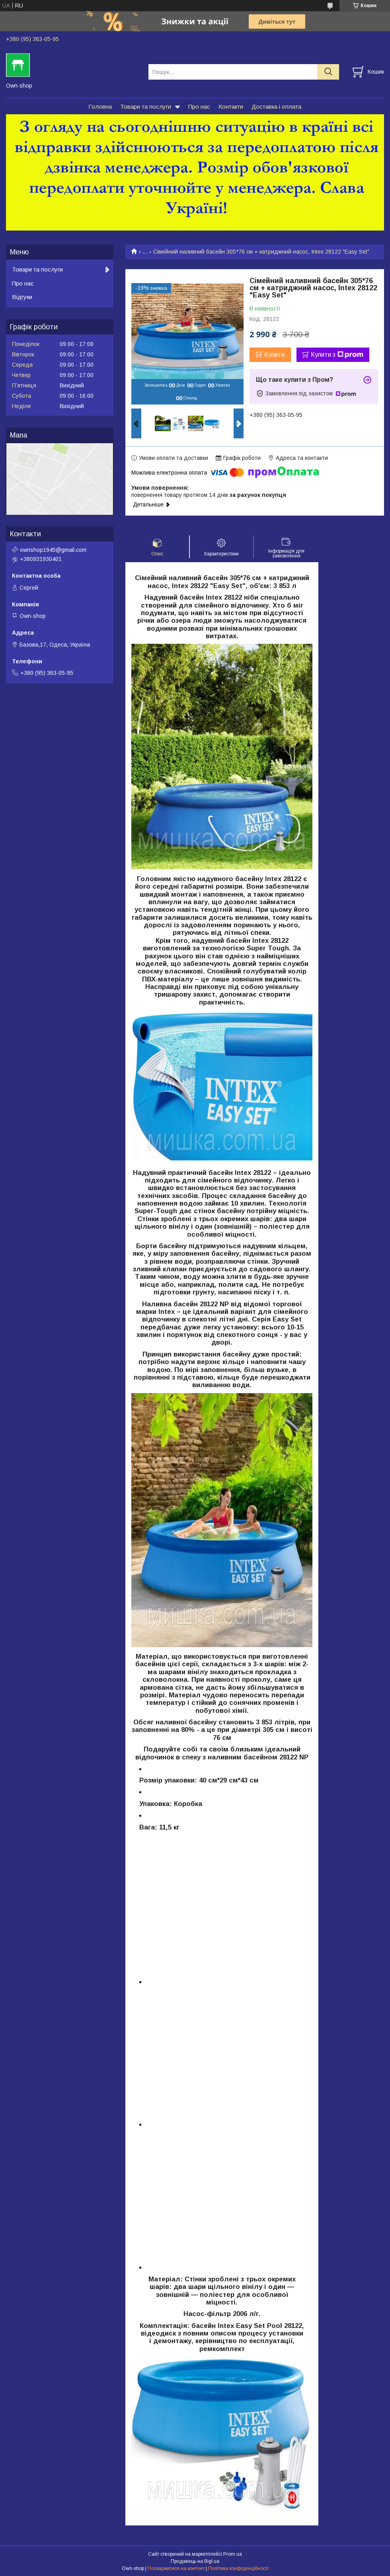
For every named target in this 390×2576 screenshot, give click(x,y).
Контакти (230, 106)
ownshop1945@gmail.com (53, 550)
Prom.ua (232, 2554)
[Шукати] (328, 72)
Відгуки (22, 296)
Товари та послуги (145, 106)
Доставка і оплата (276, 106)
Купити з (337, 354)
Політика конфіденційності (238, 2568)
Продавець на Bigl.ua (195, 2561)
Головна (100, 106)
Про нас (199, 106)
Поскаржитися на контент (176, 2568)
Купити (274, 354)
